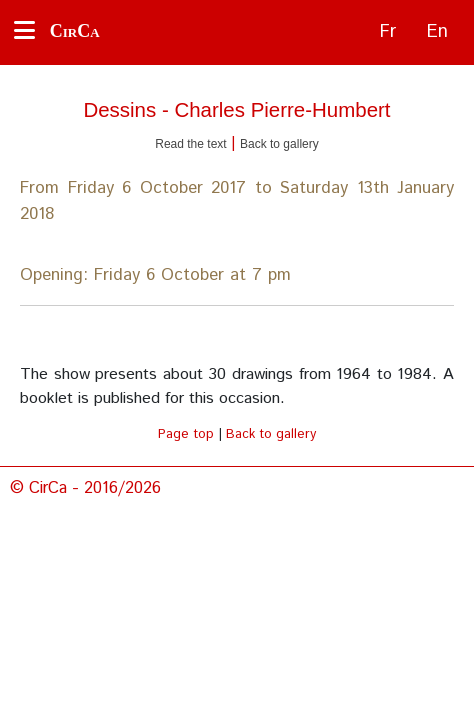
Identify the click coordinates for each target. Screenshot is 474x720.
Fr (388, 32)
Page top (186, 434)
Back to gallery (279, 144)
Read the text (190, 144)
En (437, 32)
